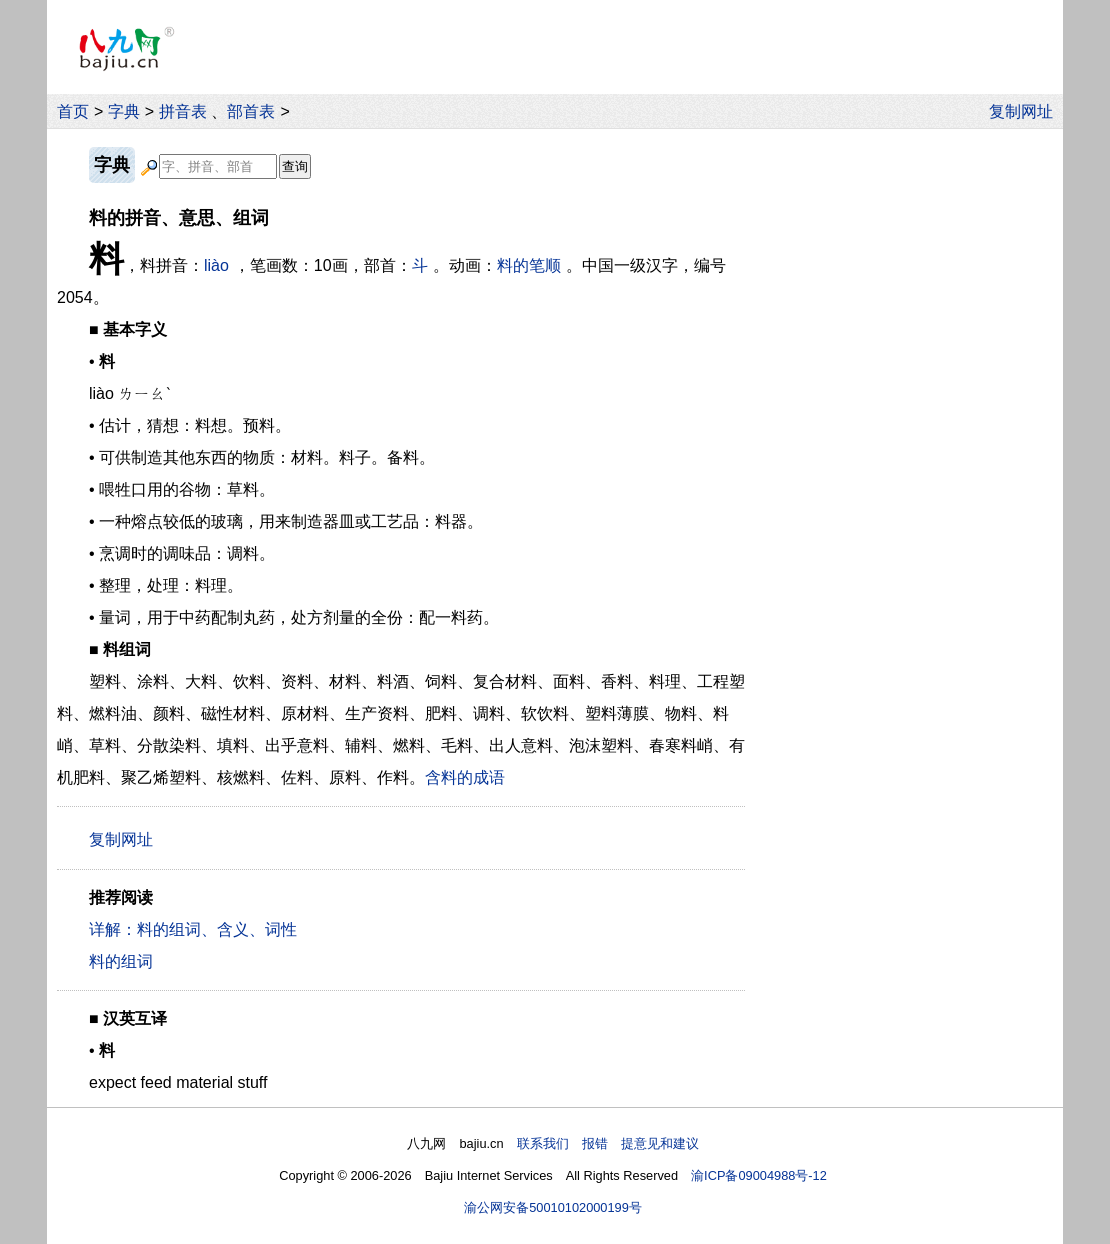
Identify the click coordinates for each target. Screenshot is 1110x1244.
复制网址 (1026, 111)
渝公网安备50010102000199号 (553, 1207)
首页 (73, 111)
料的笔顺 (529, 265)
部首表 (251, 111)
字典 (124, 111)
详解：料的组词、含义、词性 (193, 929)
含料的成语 (465, 777)
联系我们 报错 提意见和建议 (608, 1143)
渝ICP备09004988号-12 (759, 1175)
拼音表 (183, 111)
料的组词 (121, 961)
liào (216, 265)
